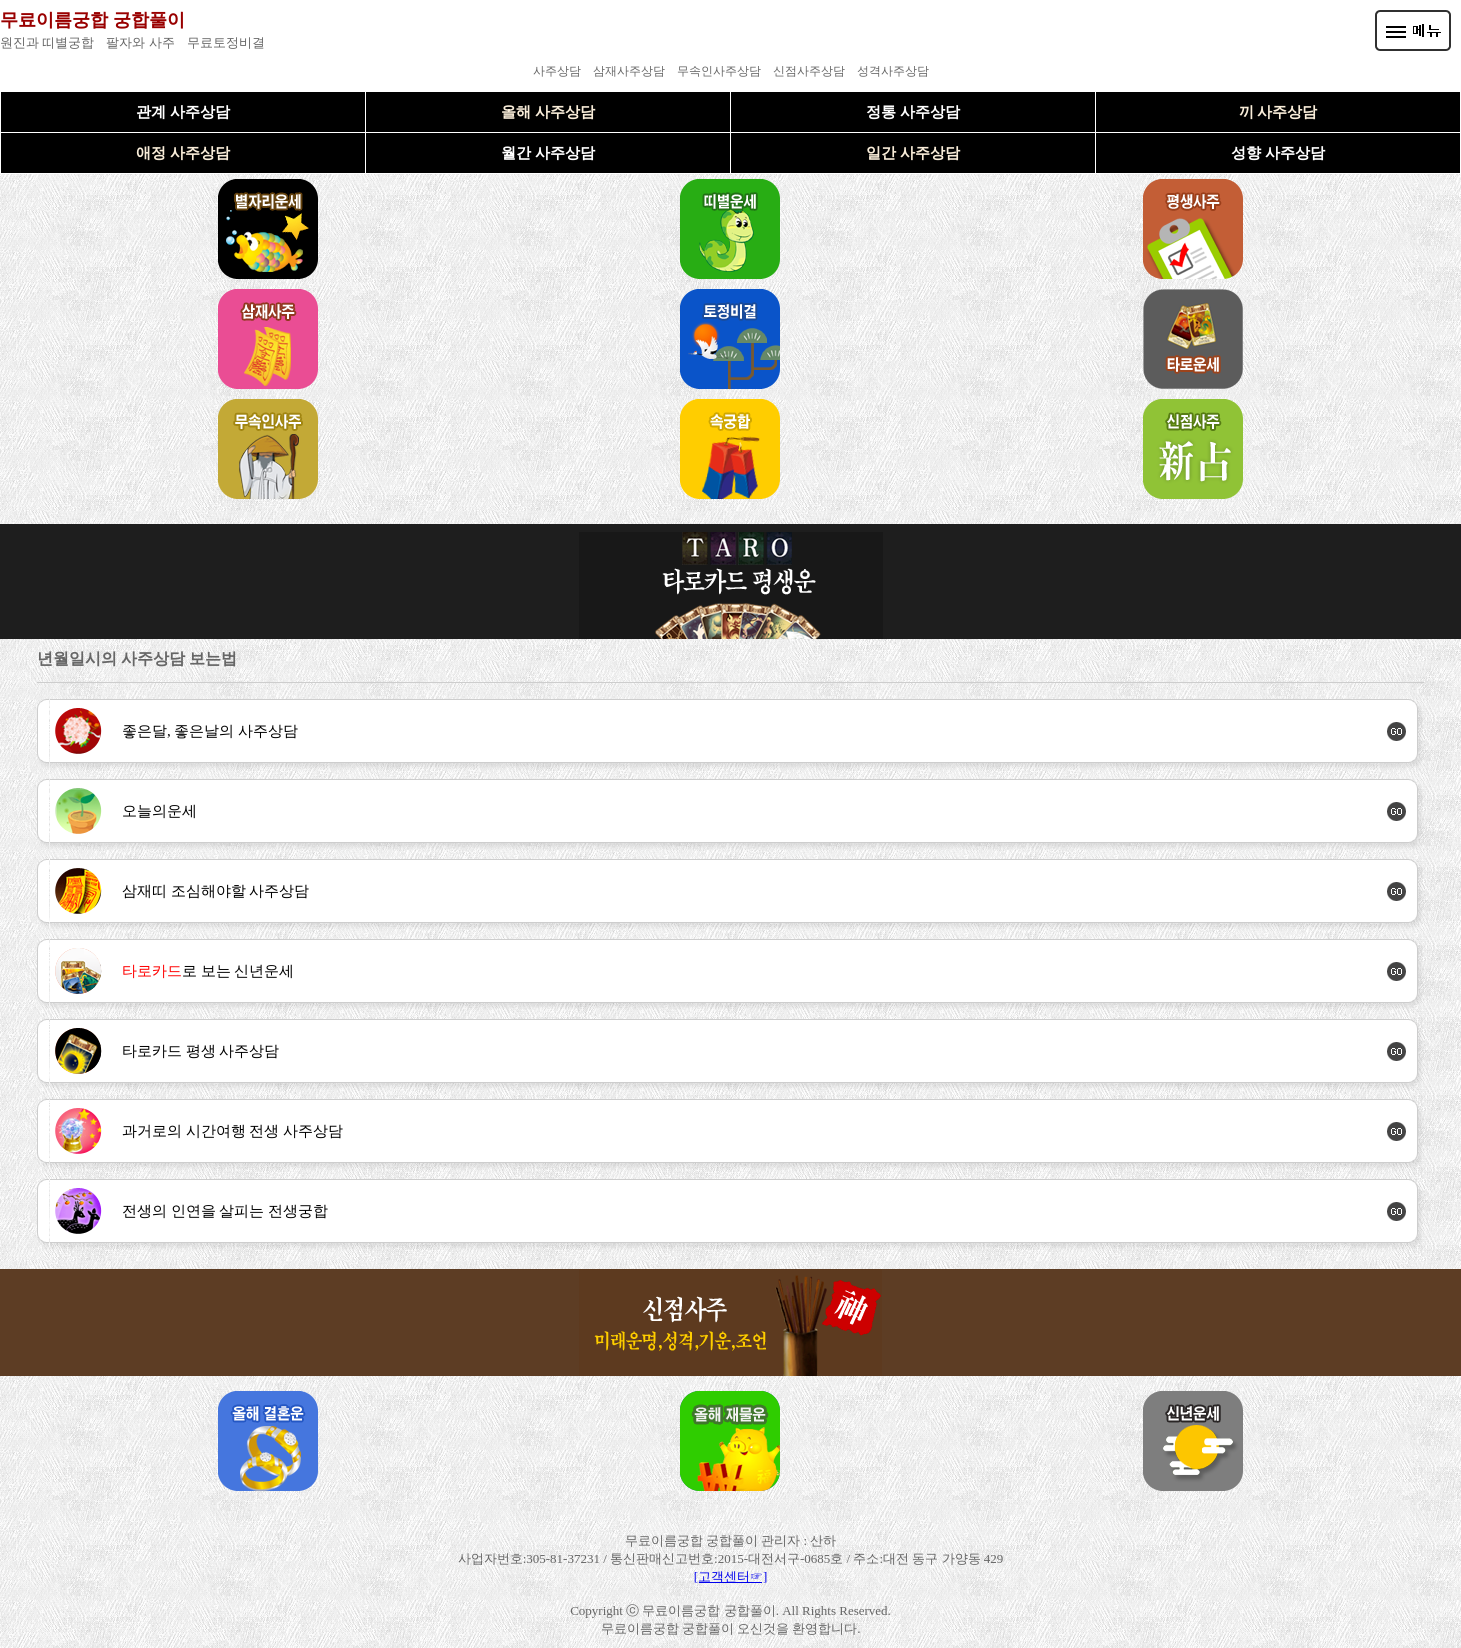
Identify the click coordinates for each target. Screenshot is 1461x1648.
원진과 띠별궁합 (47, 42)
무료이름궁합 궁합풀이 (92, 20)
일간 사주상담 (913, 153)
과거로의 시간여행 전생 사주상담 (232, 1131)
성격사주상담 (893, 71)
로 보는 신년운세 (208, 971)
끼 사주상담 (1278, 112)
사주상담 (557, 71)
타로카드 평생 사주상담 (201, 1051)
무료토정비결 (226, 42)
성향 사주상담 (1278, 153)
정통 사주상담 (913, 112)
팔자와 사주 (140, 42)
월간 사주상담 (548, 153)
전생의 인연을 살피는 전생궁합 (225, 1211)
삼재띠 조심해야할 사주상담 (216, 891)
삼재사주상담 (629, 71)
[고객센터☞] (731, 1576)
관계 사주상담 (183, 112)
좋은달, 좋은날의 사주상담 (210, 731)
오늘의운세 (159, 811)
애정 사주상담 (183, 153)
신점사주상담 (809, 71)
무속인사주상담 (719, 71)
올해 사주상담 (548, 112)
